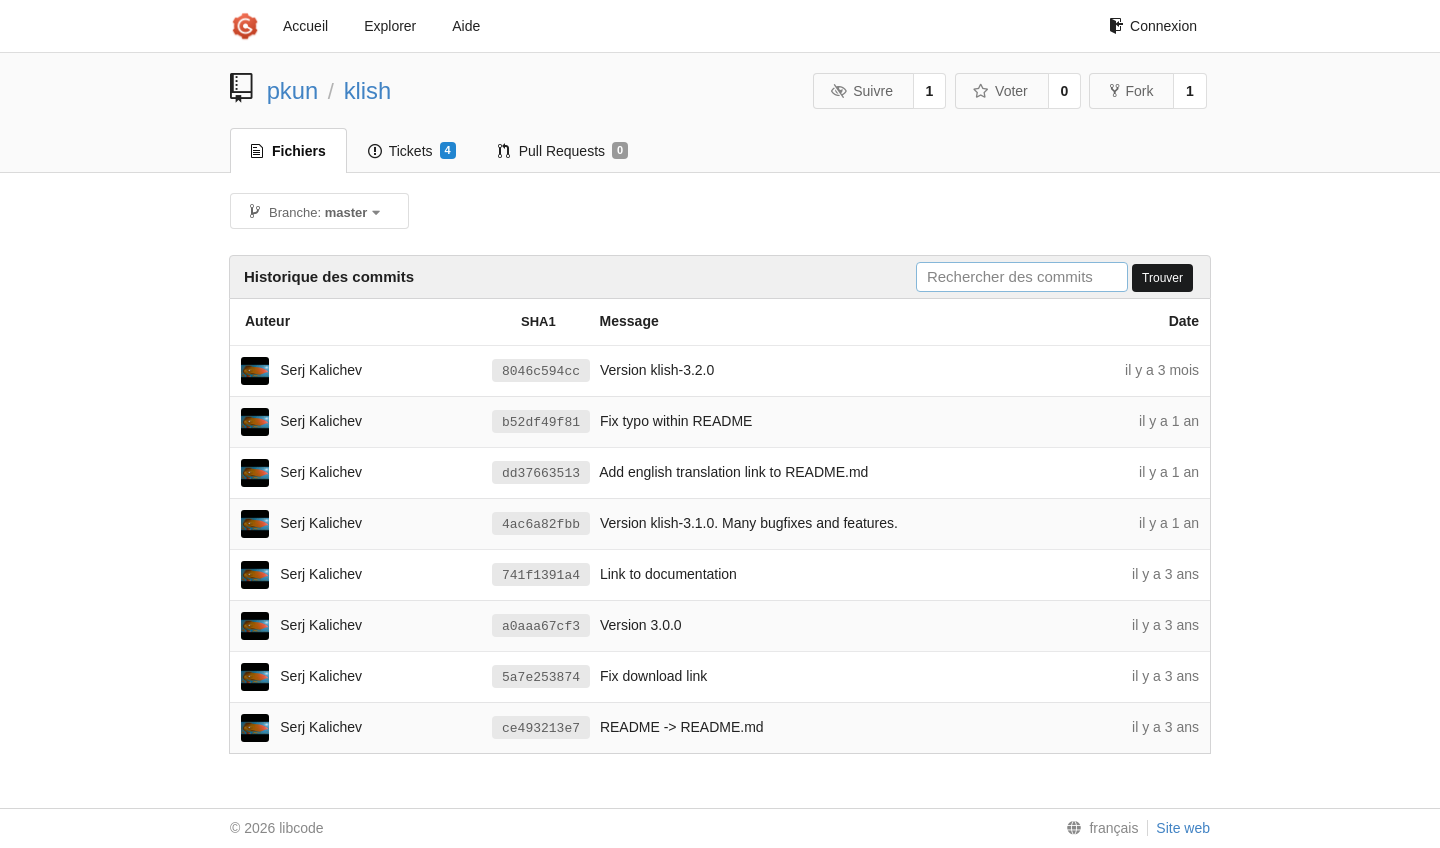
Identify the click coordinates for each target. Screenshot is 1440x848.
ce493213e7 (541, 728)
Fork (1131, 91)
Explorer (390, 26)
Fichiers (288, 151)
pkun (293, 90)
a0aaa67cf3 (541, 626)
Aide (466, 26)
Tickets (412, 151)
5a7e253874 (541, 677)
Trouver (1162, 278)
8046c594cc (541, 371)
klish (368, 90)
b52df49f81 (541, 422)
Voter (1000, 91)
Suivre (862, 91)
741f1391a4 (541, 575)
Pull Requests (563, 151)
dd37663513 (541, 473)
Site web (1183, 828)
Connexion (1153, 26)
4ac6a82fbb (541, 524)
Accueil (305, 26)
